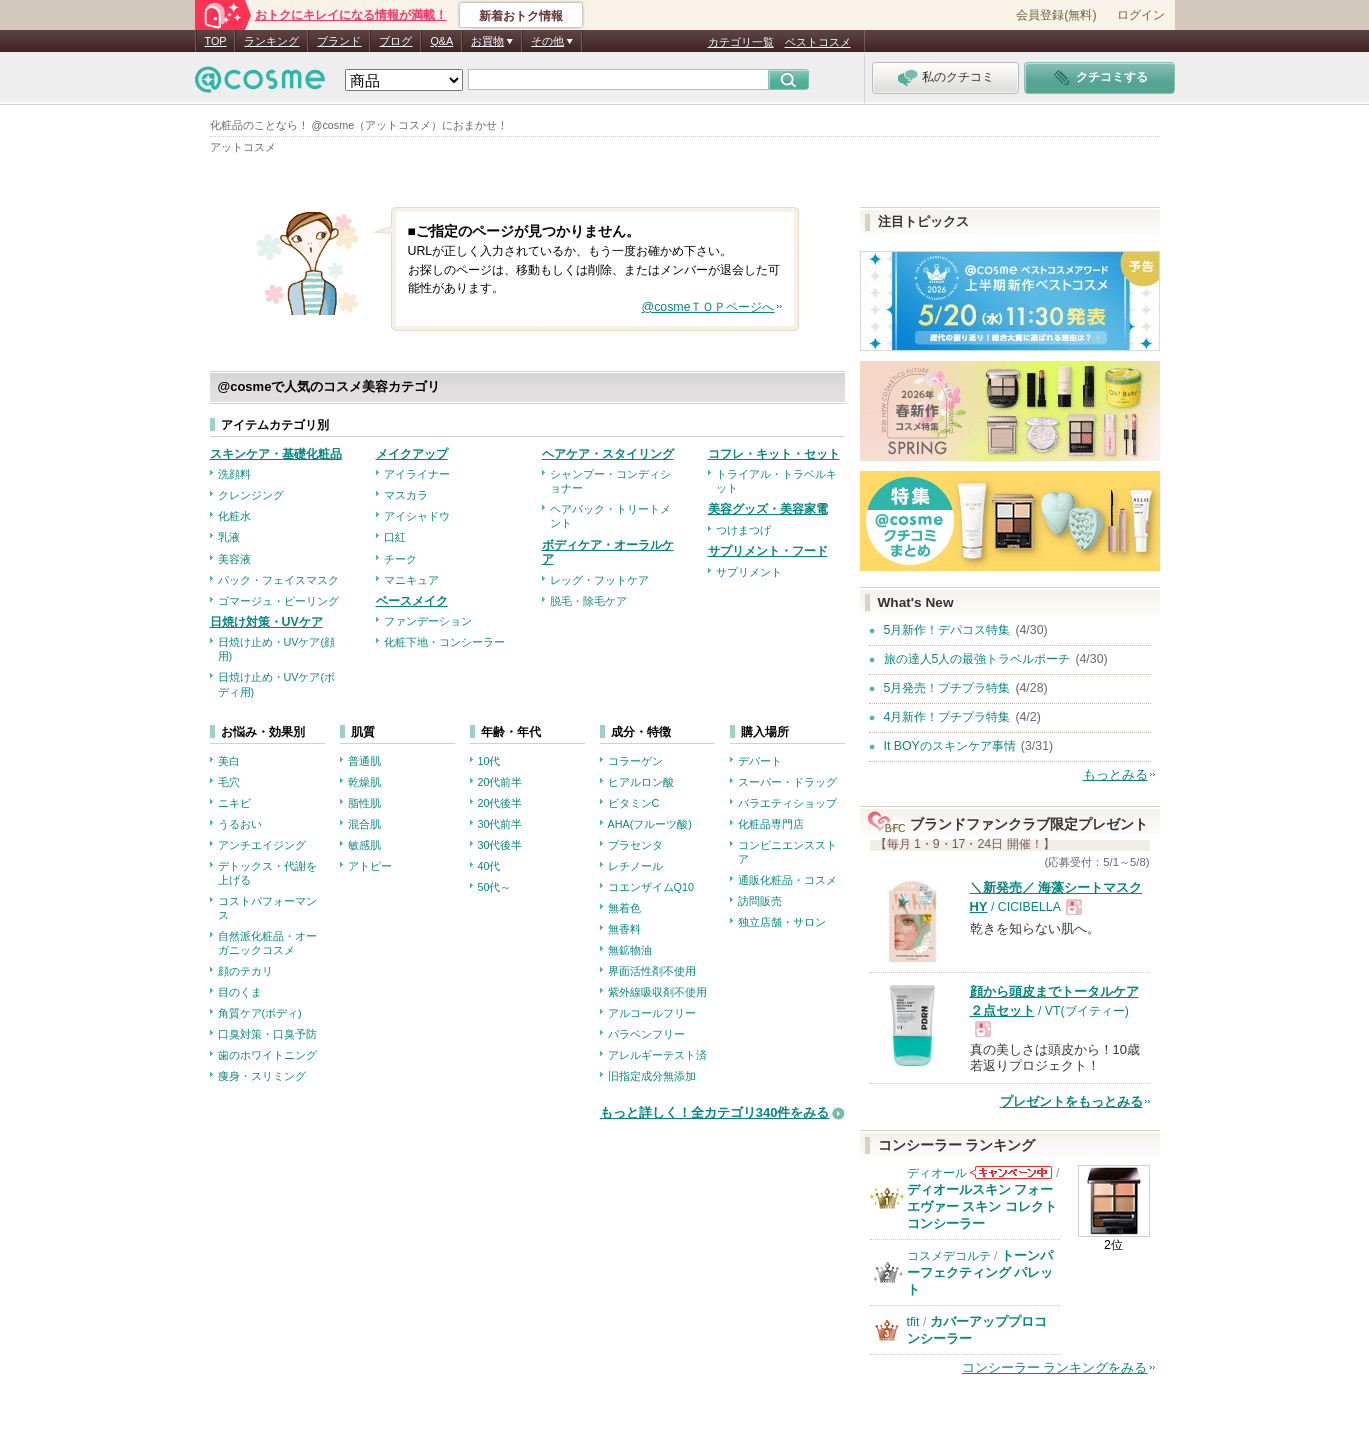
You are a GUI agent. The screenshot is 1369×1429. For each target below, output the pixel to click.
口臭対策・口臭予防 (267, 1034)
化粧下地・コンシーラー (444, 642)
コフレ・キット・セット (774, 454)
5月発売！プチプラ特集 (947, 688)
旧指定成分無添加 (652, 1076)
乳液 (229, 537)
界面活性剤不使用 (652, 971)
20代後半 (500, 803)
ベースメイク (412, 601)
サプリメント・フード (768, 551)
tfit (913, 1322)
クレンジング (251, 495)
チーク (400, 559)
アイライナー (417, 474)
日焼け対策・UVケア (266, 622)
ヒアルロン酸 (641, 782)
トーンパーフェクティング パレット (980, 1272)
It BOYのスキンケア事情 (950, 746)
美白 (229, 761)
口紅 (395, 537)
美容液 (234, 559)
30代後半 (500, 845)
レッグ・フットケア (599, 580)
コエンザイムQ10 (651, 887)
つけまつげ (743, 530)
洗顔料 (234, 474)
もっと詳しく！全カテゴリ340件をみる (715, 1112)
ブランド (339, 41)
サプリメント (749, 572)
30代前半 (500, 824)
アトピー (370, 866)
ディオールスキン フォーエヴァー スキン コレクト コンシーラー (982, 1206)
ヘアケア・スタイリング (608, 454)
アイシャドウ (417, 516)
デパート (760, 761)
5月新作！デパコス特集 (947, 630)
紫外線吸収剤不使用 (657, 992)
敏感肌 (364, 845)
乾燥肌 (364, 782)
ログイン (1141, 15)
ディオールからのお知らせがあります (1011, 1172)
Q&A (441, 41)
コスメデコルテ (949, 1256)
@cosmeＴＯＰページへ (708, 307)
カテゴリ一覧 (741, 42)
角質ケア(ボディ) (260, 1013)
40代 (489, 866)
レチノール (635, 866)
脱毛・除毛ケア (588, 601)
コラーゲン (635, 761)
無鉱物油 (630, 950)
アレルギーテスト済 (657, 1055)
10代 (489, 761)
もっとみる (1115, 774)
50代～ (495, 887)
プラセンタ (635, 845)
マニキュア (411, 580)
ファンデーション (428, 621)
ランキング (271, 41)
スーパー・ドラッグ (787, 782)
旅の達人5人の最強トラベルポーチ (977, 659)
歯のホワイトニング (267, 1055)
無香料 (624, 929)
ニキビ (234, 803)
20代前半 (500, 782)
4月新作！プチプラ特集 (947, 717)
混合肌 (364, 824)
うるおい (240, 824)
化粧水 (234, 516)
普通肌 (364, 761)
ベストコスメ (818, 42)
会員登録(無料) (1056, 15)
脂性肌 (364, 803)
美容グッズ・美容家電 (768, 509)
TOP (216, 41)
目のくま (240, 992)
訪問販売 (760, 901)
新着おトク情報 (521, 16)
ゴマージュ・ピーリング (278, 601)
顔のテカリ (245, 971)
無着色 (624, 908)
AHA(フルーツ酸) (650, 824)
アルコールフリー (652, 1013)
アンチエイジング (262, 845)
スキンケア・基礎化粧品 (276, 454)
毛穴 (229, 782)
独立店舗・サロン (782, 922)
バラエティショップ (787, 803)
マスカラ (406, 495)
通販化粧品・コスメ (787, 880)
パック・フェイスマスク (278, 580)
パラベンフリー (646, 1034)
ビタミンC (634, 803)
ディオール (937, 1173)
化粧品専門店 (771, 824)
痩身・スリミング (262, 1076)
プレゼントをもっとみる (1071, 1101)
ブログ (395, 41)
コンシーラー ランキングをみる (1055, 1367)
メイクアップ (412, 454)
